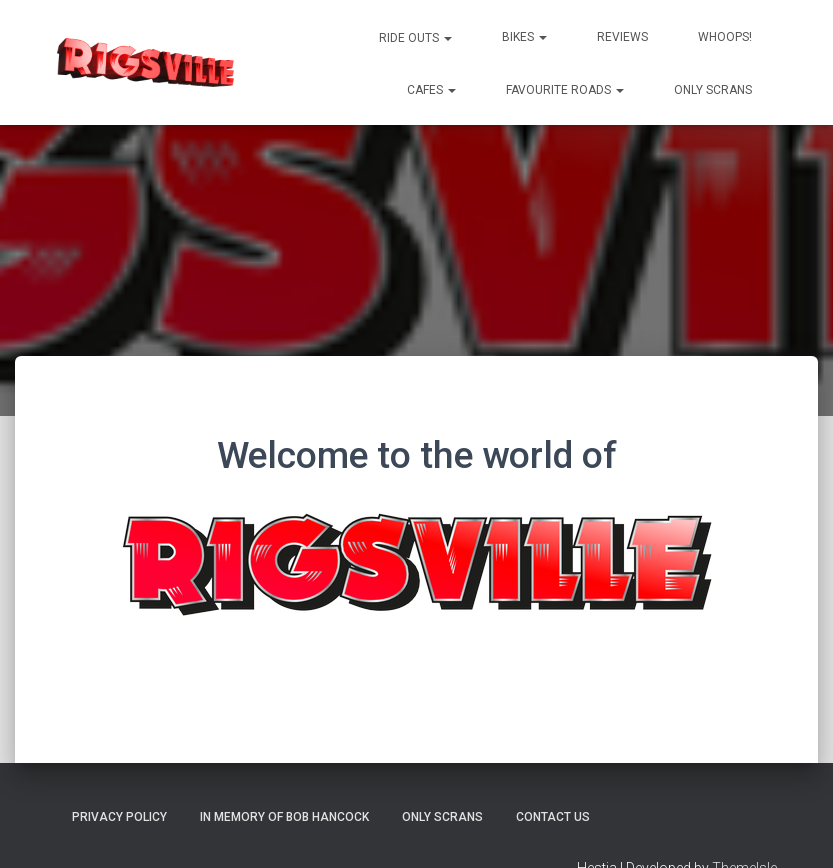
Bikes (524, 37)
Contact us (553, 817)
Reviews (622, 37)
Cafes (431, 90)
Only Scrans (713, 90)
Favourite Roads (565, 90)
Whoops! (725, 37)
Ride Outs (414, 38)
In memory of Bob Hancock (284, 817)
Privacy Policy (119, 817)
